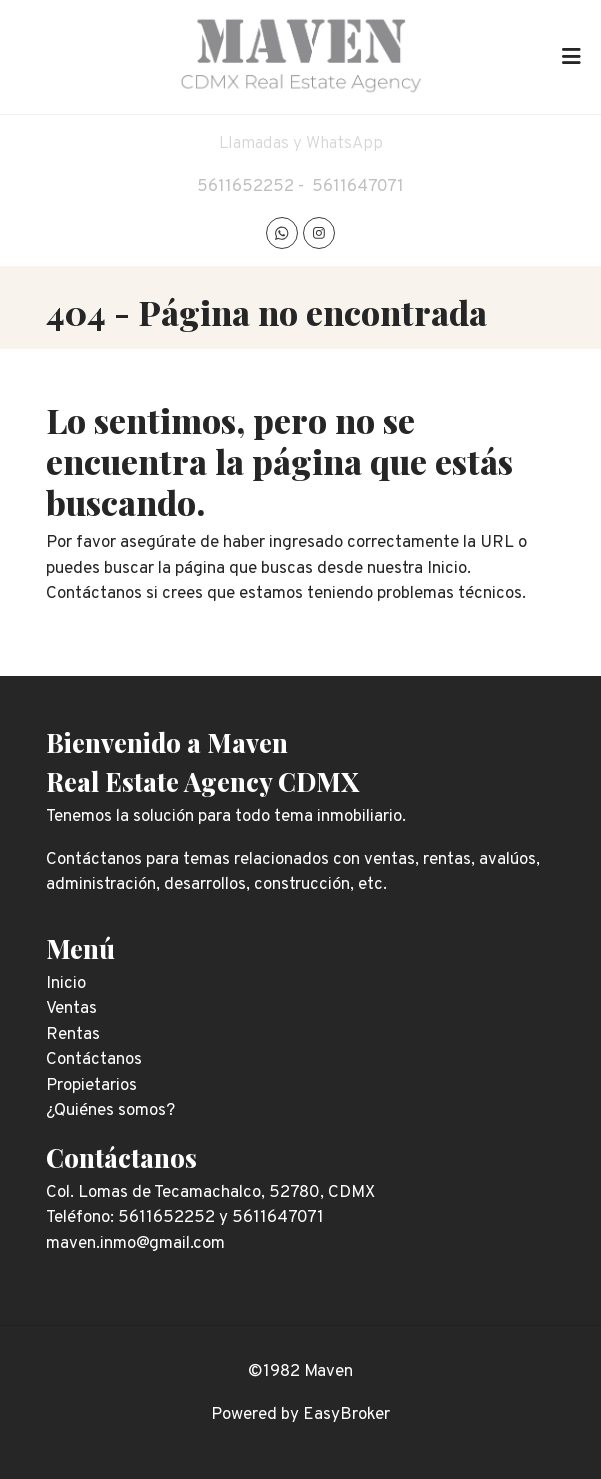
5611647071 (358, 187)
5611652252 (245, 187)
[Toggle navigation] (571, 57)
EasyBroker (346, 1415)
